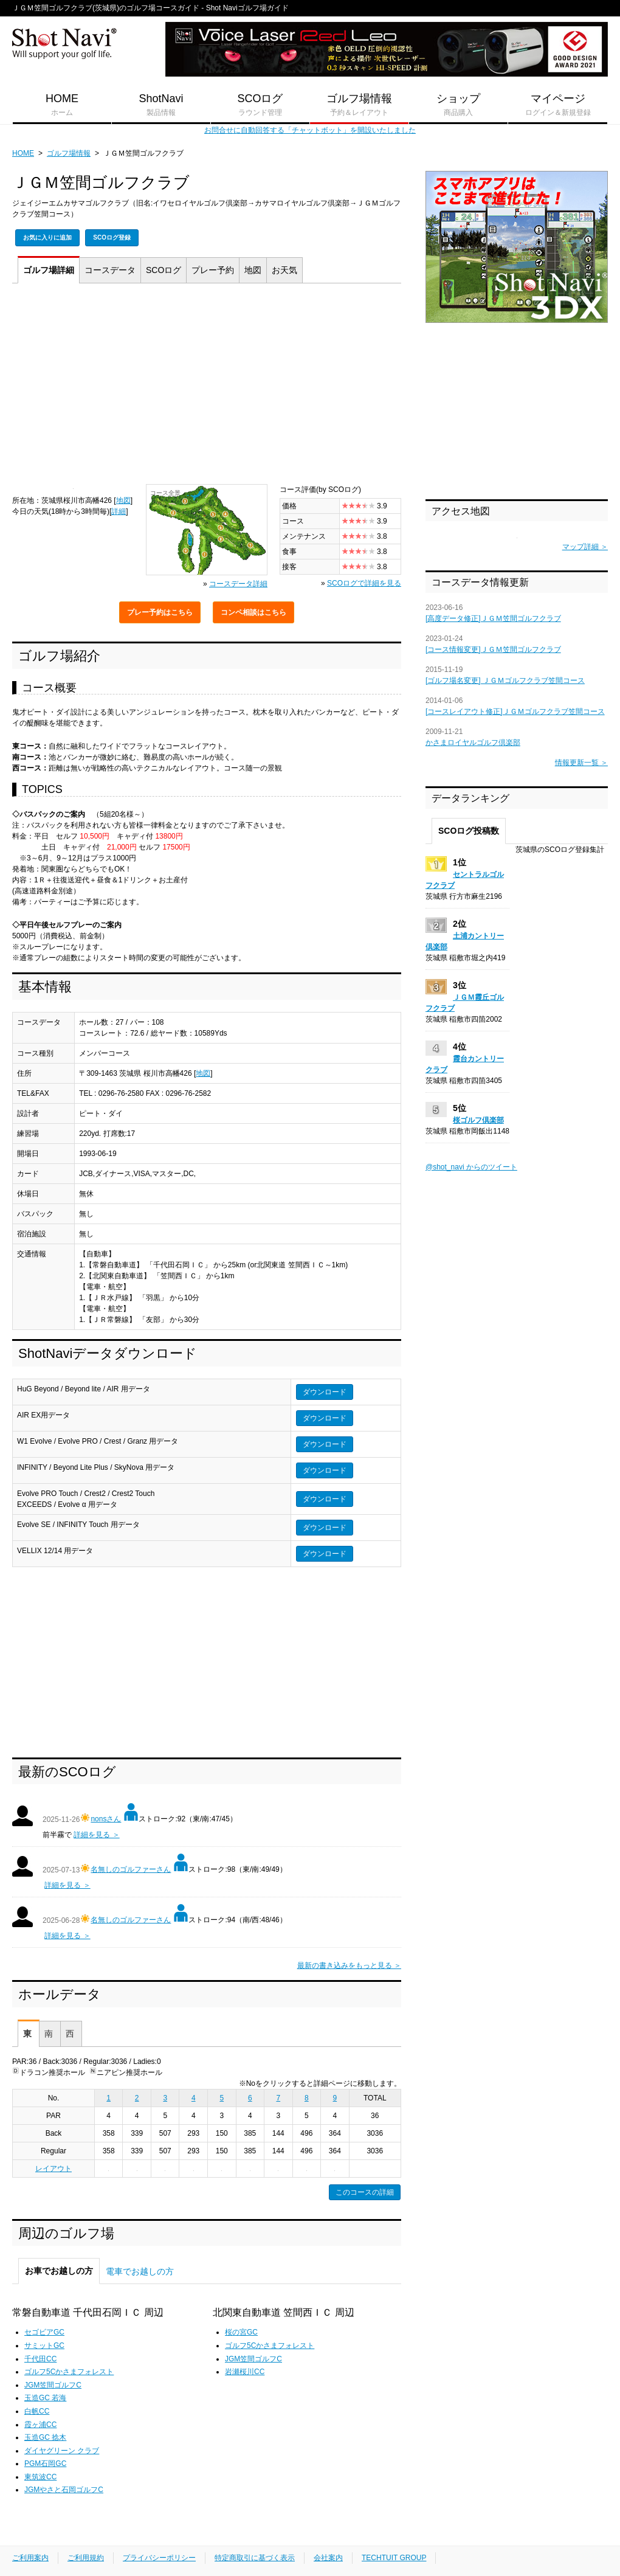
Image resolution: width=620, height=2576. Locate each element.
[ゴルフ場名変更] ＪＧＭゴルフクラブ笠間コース (505, 680)
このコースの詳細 (365, 2192)
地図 (252, 270)
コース (110, 270)
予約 (212, 270)
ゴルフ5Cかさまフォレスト (69, 2371)
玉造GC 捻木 (45, 2437)
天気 (284, 270)
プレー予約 (160, 612)
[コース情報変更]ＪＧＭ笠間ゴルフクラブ (493, 649)
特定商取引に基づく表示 (255, 2557)
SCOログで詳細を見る (364, 583)
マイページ (557, 105)
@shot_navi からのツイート (471, 1167)
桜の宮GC (241, 2332)
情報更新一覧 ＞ (581, 762)
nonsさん (106, 1819)
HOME (62, 105)
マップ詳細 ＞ (585, 546)
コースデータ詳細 (238, 584)
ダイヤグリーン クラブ (61, 2450)
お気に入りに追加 (47, 237)
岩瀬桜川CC (244, 2371)
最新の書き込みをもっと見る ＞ (349, 1965)
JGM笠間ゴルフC (52, 2385)
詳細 (48, 270)
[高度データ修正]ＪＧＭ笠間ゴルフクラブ (493, 618)
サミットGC (44, 2345)
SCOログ (260, 105)
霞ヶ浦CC (40, 2424)
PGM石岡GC (45, 2463)
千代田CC (40, 2359)
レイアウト (53, 2168)
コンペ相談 (253, 612)
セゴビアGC (44, 2332)
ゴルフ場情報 (359, 105)
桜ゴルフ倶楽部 (478, 1120)
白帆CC (36, 2411)
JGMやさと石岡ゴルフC (63, 2489)
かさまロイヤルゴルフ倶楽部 (472, 742)
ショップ (458, 105)
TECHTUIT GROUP (394, 2557)
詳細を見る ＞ (96, 1834)
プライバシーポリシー (159, 2557)
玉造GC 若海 (45, 2398)
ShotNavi (161, 105)
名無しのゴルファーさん (131, 1869)
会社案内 (328, 2557)
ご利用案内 (30, 2557)
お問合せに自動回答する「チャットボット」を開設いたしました (310, 130)
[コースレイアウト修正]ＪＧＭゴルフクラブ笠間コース (515, 711)
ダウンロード (324, 1392)
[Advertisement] (206, 387)
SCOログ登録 (112, 237)
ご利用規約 (85, 2557)
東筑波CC (40, 2477)
